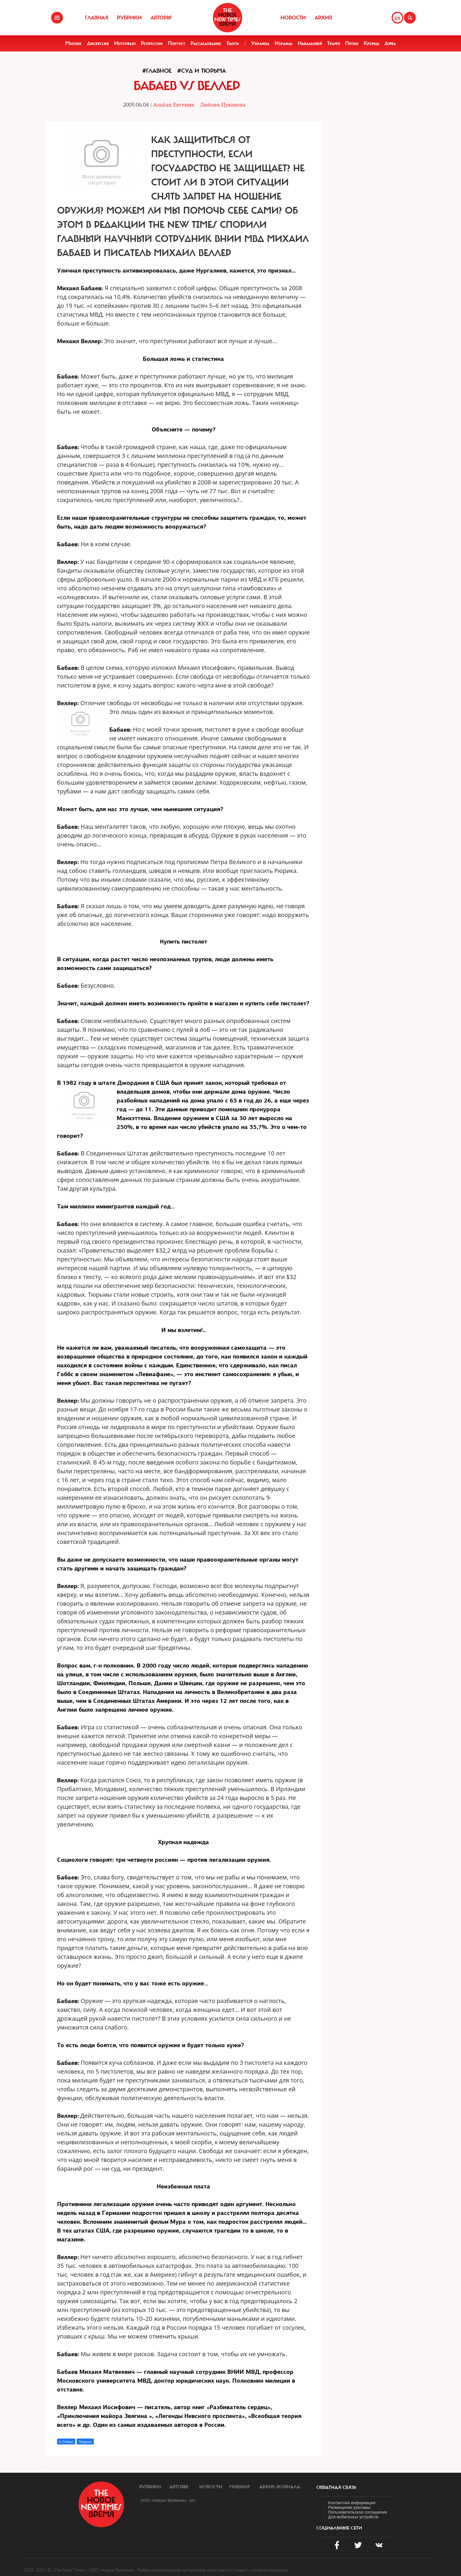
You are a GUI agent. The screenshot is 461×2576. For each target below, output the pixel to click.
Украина (260, 43)
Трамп (333, 43)
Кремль (371, 43)
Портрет (176, 43)
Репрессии (152, 43)
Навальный (310, 43)
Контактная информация (351, 2502)
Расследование (206, 43)
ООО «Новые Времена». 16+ (168, 2500)
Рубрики (129, 17)
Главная (96, 17)
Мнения (239, 2487)
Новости (293, 17)
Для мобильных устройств (353, 2516)
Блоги (233, 43)
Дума (390, 43)
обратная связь (336, 2487)
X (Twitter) (66, 2442)
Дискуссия (98, 43)
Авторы (161, 17)
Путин (351, 43)
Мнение (73, 43)
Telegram (85, 2442)
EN (397, 18)
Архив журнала (279, 2487)
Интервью (125, 43)
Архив (323, 17)
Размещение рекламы (349, 2507)
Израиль (284, 43)
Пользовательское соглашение (357, 2512)
